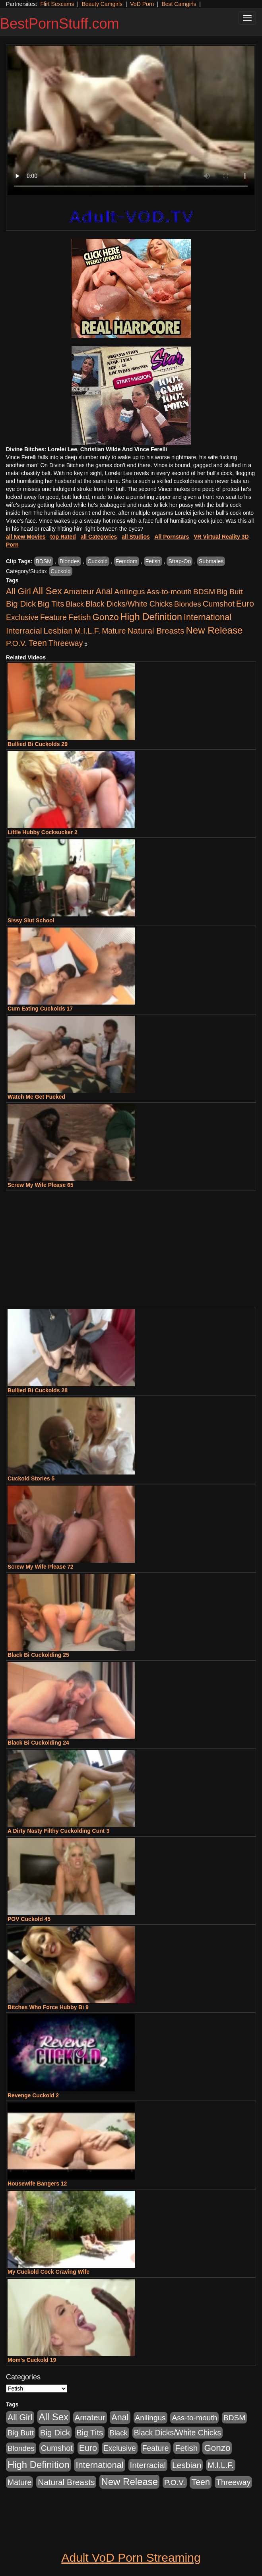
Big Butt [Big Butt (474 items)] (230, 591)
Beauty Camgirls (102, 4)
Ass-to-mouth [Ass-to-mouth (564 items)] (169, 591)
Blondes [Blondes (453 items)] (187, 604)
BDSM (44, 561)
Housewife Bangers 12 (37, 2183)
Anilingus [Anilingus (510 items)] (130, 591)
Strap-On (179, 561)
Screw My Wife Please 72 (41, 1566)
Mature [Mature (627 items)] (114, 630)
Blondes (70, 561)
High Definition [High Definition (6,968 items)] (151, 616)
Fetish (153, 561)
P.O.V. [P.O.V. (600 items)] (16, 643)
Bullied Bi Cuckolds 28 (38, 1390)
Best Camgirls (178, 4)
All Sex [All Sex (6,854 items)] (47, 591)
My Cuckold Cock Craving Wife (48, 2272)
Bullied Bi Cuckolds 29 (38, 744)
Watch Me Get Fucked (36, 1097)
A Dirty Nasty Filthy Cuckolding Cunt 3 (58, 1831)
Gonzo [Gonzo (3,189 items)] (106, 617)
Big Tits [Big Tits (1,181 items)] (50, 603)
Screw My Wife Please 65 (41, 1185)
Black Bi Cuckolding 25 (38, 1655)
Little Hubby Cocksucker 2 (43, 832)
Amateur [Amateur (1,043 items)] (79, 591)
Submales (211, 561)
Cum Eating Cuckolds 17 (40, 1008)
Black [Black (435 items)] (75, 604)
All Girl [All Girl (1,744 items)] (18, 591)
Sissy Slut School (31, 920)
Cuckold (97, 561)
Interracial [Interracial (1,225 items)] (24, 630)
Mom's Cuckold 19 (32, 2360)
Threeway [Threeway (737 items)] (66, 643)
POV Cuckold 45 (29, 1919)
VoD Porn (142, 4)
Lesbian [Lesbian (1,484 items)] (57, 630)
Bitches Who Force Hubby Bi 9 (48, 2007)
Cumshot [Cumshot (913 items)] (219, 603)
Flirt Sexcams (57, 4)
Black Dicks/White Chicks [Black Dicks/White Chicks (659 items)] (129, 603)
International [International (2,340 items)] (207, 617)
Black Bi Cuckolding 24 (38, 1742)
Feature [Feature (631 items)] (53, 617)
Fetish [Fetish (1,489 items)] (79, 617)
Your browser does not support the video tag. (131, 120)
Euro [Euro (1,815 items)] (245, 604)
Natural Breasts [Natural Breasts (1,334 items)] (155, 630)
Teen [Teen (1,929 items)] (37, 643)
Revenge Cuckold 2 (33, 2095)
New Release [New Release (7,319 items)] (214, 630)
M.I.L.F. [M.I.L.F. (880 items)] (87, 630)
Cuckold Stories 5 (31, 1478)
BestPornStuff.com (59, 23)
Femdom (127, 561)
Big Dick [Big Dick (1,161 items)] (21, 603)
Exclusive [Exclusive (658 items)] (22, 617)
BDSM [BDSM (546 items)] (204, 591)
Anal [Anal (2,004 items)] (104, 591)
